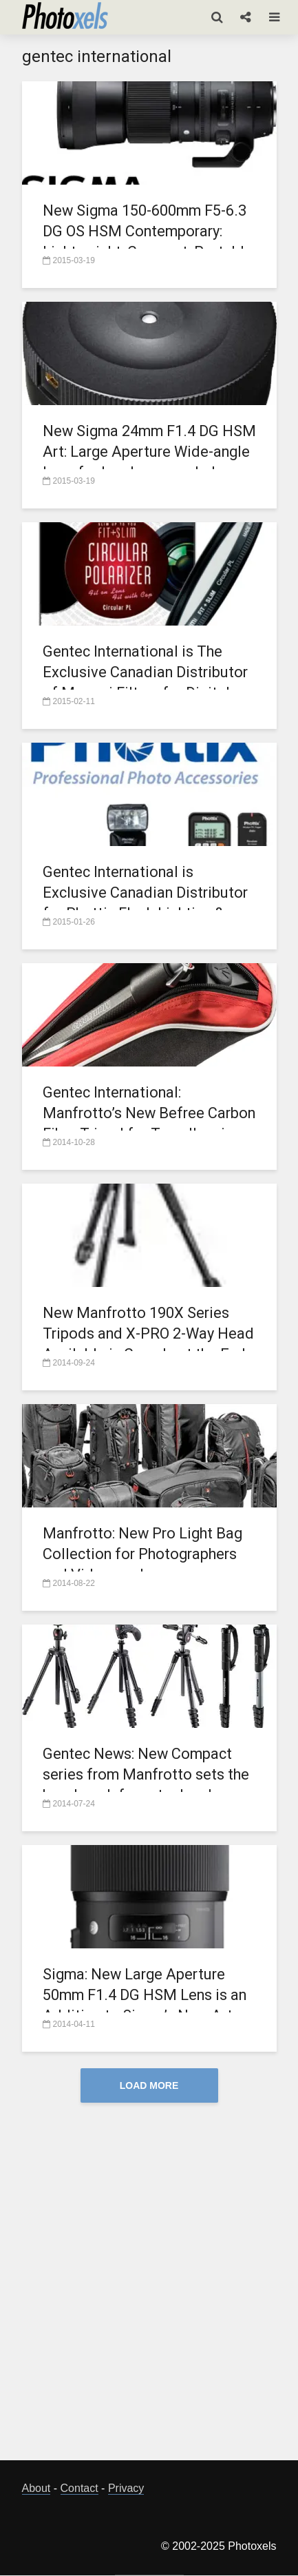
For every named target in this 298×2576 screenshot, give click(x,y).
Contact (79, 2489)
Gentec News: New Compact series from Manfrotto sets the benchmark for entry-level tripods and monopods (148, 1784)
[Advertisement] (149, 2293)
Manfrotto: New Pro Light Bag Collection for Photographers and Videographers (145, 1554)
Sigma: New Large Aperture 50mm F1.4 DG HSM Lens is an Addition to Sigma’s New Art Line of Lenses (147, 2005)
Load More (149, 2085)
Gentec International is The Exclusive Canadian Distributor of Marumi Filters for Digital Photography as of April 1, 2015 (149, 682)
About (36, 2489)
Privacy (126, 2489)
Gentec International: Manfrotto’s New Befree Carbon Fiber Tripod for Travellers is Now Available (135, 1123)
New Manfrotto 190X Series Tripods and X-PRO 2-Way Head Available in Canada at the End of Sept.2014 (139, 1343)
